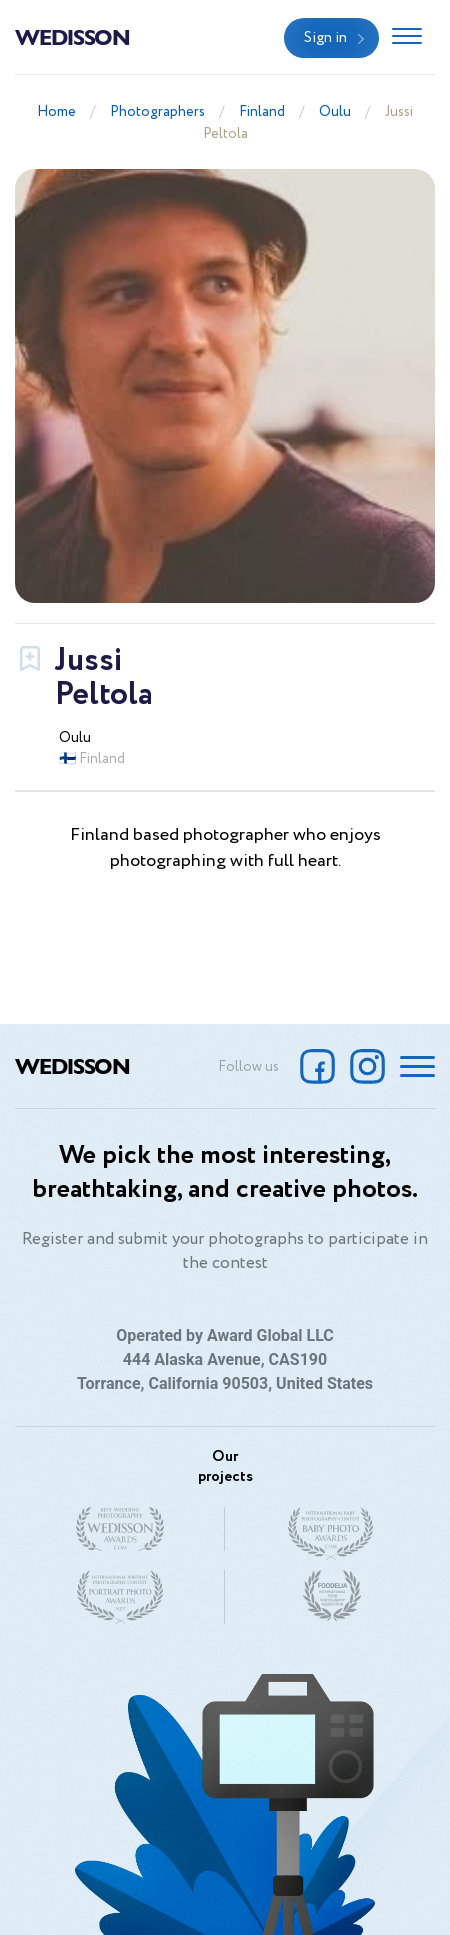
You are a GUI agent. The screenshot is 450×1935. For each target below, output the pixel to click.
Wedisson (72, 36)
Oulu (335, 112)
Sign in (325, 38)
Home (56, 112)
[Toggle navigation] (407, 38)
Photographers (157, 112)
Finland (262, 112)
